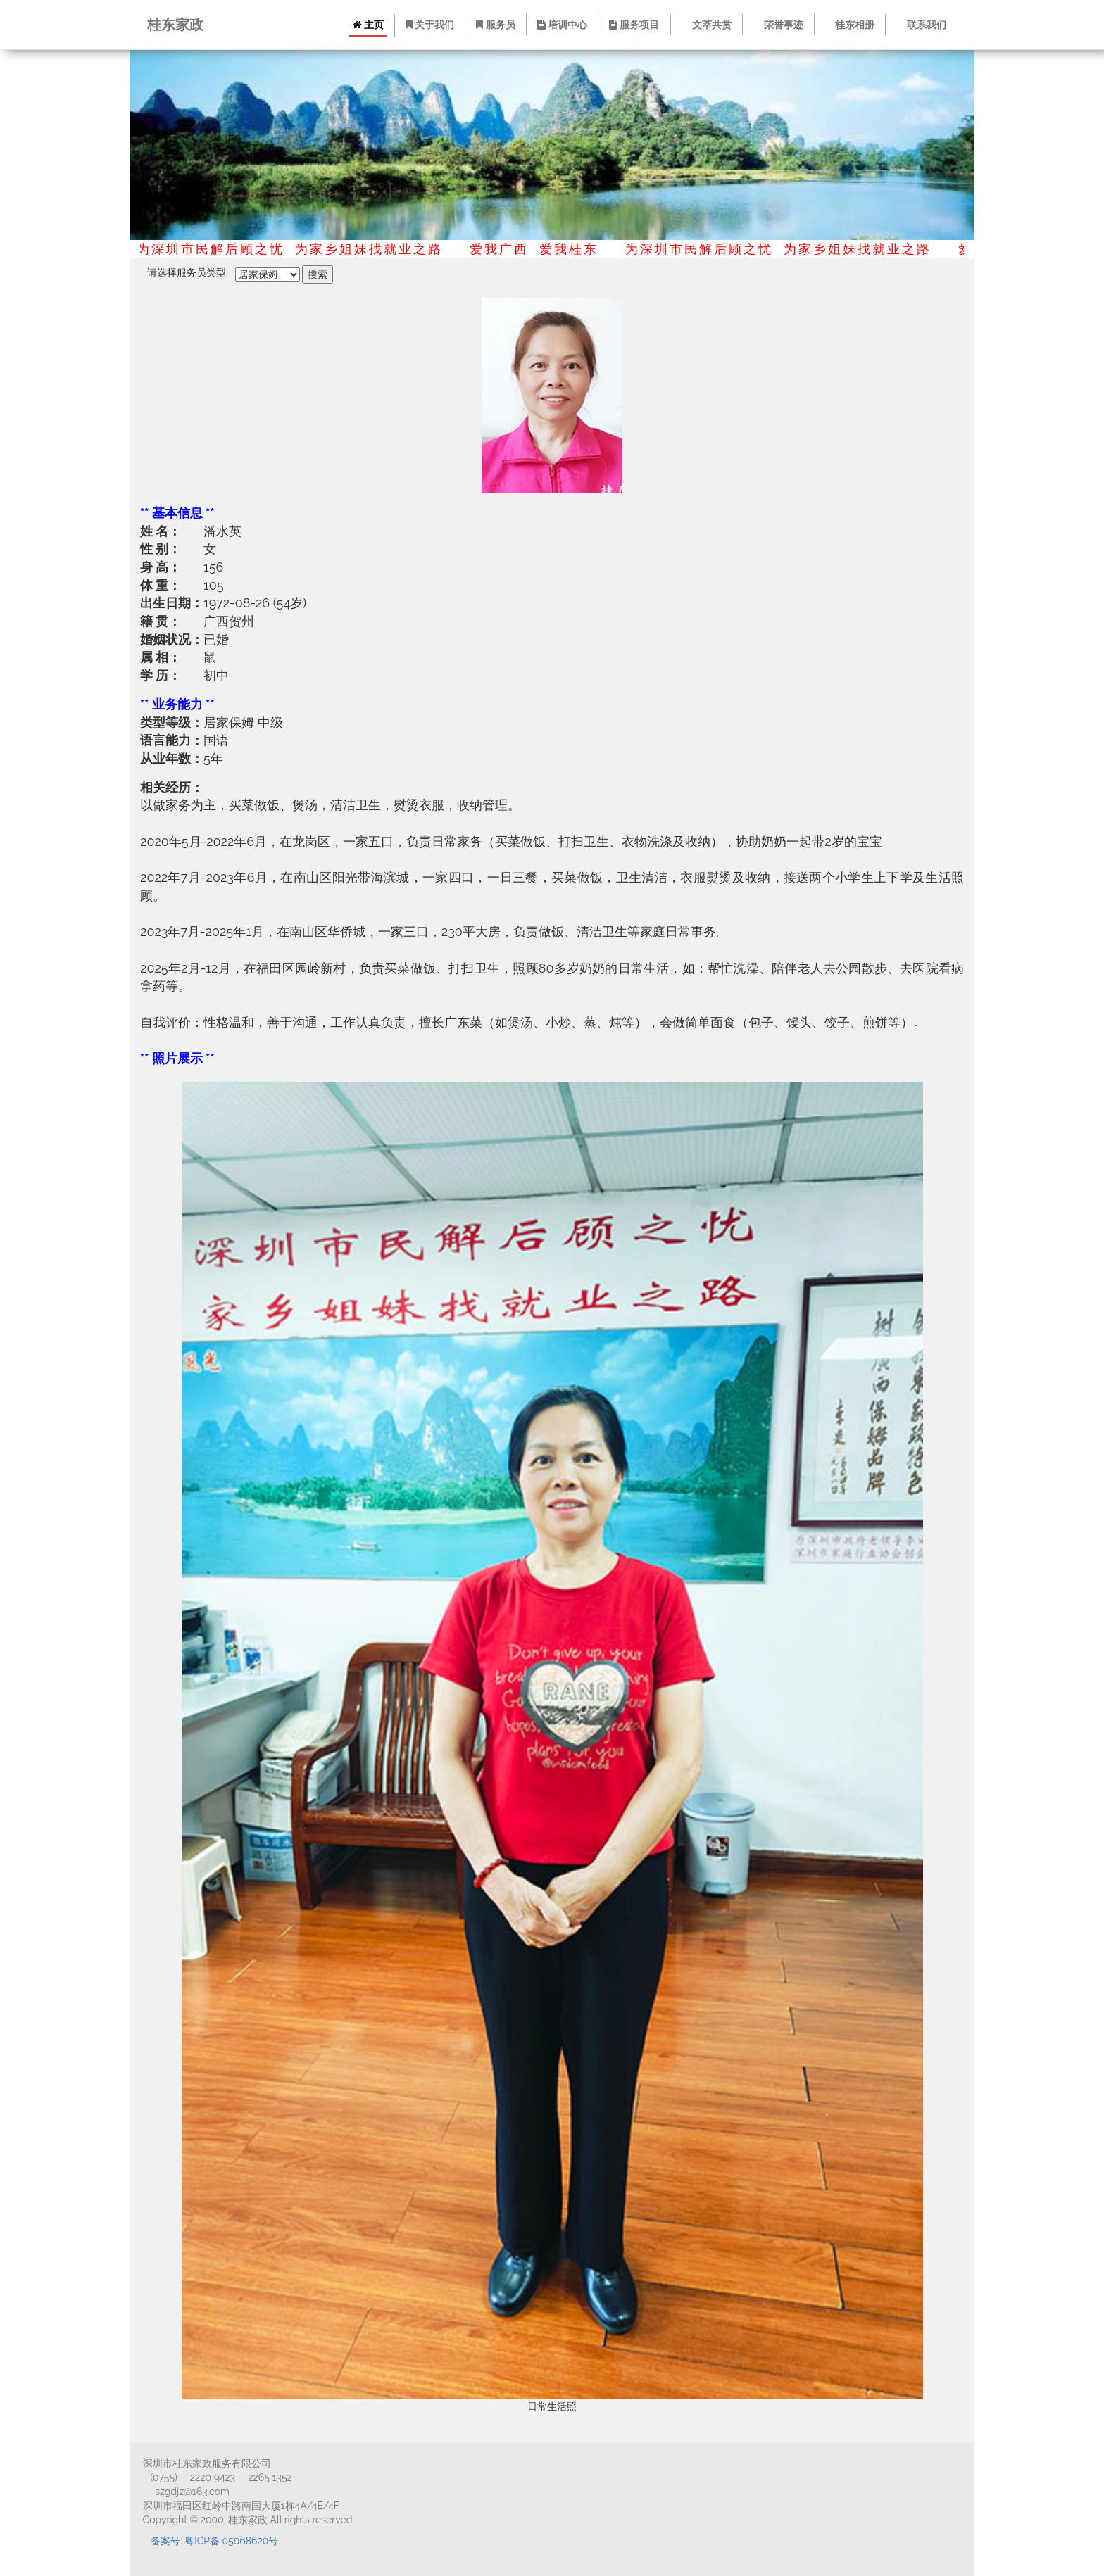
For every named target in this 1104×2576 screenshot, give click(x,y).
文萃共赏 (708, 24)
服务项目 (635, 24)
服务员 (496, 24)
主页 (368, 24)
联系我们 (922, 24)
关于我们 (430, 24)
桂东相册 (851, 24)
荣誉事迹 (779, 24)
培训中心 (563, 24)
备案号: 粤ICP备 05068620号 (214, 2540)
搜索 (317, 274)
